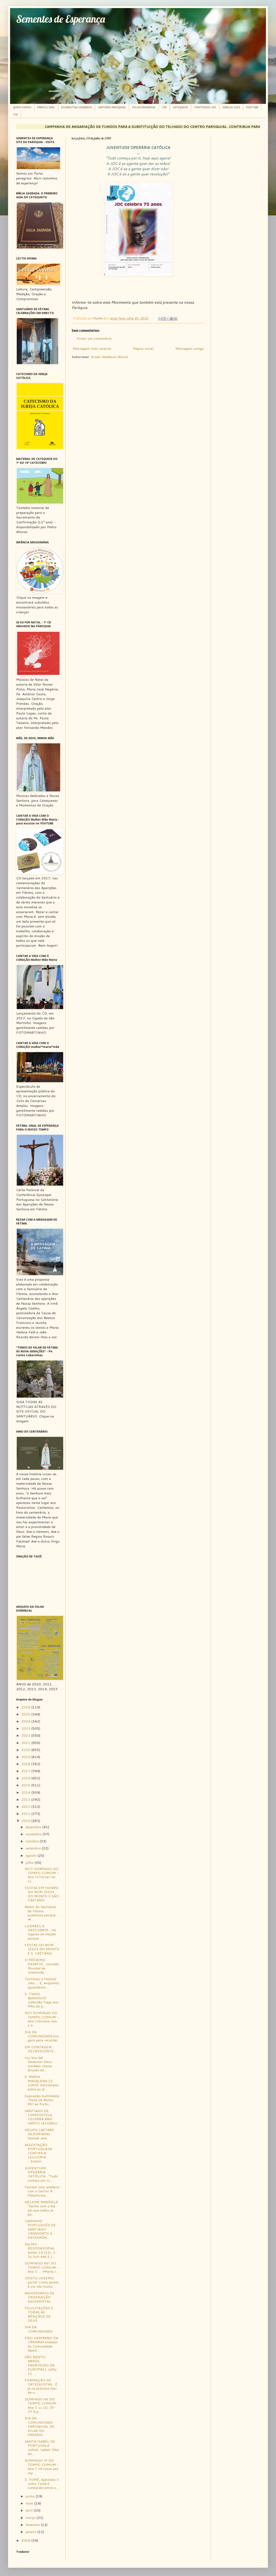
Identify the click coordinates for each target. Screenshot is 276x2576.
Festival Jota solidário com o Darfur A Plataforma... (42, 2191)
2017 (26, 1770)
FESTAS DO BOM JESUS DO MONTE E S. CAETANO (42, 1948)
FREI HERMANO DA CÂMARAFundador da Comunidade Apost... (41, 2344)
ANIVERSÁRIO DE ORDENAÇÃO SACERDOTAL (39, 2297)
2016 (26, 1777)
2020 (26, 1749)
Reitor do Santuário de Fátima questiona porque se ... (40, 1912)
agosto (32, 1855)
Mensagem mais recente (92, 348)
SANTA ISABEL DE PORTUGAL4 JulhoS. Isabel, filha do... (42, 2447)
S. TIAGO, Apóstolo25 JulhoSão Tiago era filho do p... (41, 1999)
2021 (26, 1742)
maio (30, 2503)
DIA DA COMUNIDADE (39, 2328)
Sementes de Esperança (60, 19)
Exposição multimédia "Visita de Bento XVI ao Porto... (42, 2099)
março (31, 2517)
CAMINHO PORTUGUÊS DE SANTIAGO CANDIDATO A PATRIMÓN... (40, 2229)
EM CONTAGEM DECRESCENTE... (40, 2048)
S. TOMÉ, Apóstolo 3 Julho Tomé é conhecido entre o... (42, 2483)
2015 (26, 1785)
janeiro (31, 2531)
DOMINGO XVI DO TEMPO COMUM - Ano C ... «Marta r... (42, 2267)
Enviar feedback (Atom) (109, 356)
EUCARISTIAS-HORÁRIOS (76, 107)
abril (30, 2510)
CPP (164, 107)
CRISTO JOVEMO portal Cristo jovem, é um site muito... (42, 2282)
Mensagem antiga (189, 348)
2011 (26, 1813)
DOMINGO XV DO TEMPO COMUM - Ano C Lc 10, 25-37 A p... (42, 2405)
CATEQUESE (180, 107)
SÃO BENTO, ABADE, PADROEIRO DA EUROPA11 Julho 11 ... (40, 2365)
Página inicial (143, 348)
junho (31, 2496)
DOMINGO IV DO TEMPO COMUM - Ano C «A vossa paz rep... (42, 2466)
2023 (26, 1728)
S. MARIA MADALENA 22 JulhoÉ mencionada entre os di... (42, 2082)
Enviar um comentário (94, 338)
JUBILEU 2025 (231, 107)
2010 (26, 1820)
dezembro (34, 1826)
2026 (26, 1707)
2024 (26, 1721)
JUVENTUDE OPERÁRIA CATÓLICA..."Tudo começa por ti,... (41, 2174)
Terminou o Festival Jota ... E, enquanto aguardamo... (42, 1982)
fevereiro (33, 2524)
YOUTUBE (252, 107)
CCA (15, 114)
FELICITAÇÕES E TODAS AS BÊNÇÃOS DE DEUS (39, 2314)
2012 (26, 1806)
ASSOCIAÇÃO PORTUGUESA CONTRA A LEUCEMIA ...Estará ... (38, 2153)
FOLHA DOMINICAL (144, 107)
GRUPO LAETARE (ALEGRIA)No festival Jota (39, 2133)
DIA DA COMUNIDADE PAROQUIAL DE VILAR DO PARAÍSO (39, 2426)
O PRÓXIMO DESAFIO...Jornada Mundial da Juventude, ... (42, 1965)
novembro (34, 1833)
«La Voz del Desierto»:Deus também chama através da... (38, 2063)
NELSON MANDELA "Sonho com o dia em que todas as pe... (41, 2208)
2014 (26, 1792)
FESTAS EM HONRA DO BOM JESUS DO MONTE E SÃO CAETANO (42, 1893)
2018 (26, 1763)
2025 (26, 1714)
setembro (34, 1848)
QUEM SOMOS (22, 107)
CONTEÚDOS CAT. (205, 107)
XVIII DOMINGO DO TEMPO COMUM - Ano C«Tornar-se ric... (42, 1874)
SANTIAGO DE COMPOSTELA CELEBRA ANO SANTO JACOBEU (41, 2116)
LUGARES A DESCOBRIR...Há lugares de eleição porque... (40, 1932)
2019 (26, 1756)
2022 (26, 1735)
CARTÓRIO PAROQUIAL (112, 107)
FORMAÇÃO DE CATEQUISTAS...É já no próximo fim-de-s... (41, 2386)
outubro (33, 1840)
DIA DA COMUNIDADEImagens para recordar (42, 2036)
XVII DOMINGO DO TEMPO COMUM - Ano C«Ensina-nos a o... (42, 2018)
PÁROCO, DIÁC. (46, 107)
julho (30, 1862)
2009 (26, 2540)
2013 (26, 1799)
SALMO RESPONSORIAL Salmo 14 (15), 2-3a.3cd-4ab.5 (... (41, 2250)
